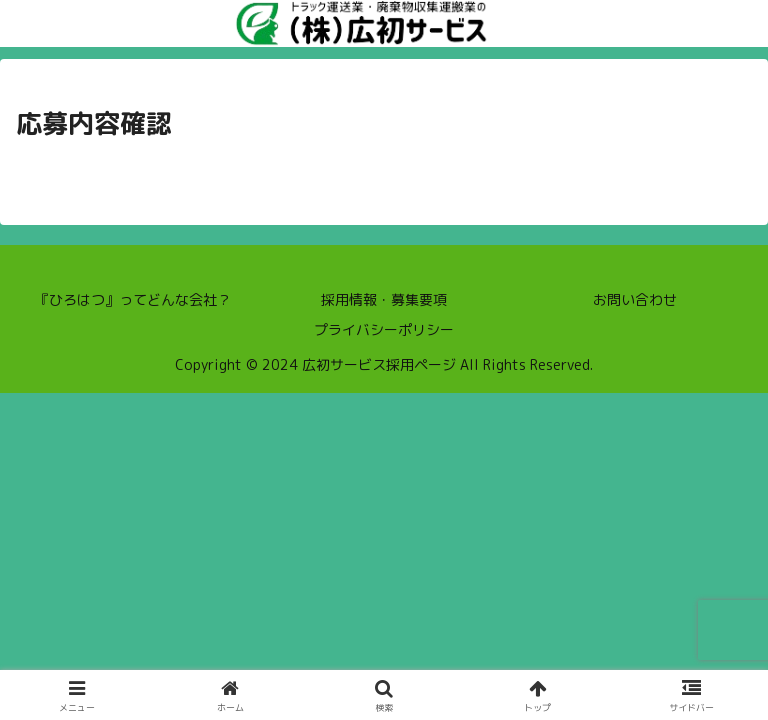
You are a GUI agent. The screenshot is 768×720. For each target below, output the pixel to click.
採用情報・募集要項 (384, 299)
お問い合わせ (635, 299)
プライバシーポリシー (384, 329)
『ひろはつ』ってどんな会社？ (133, 299)
